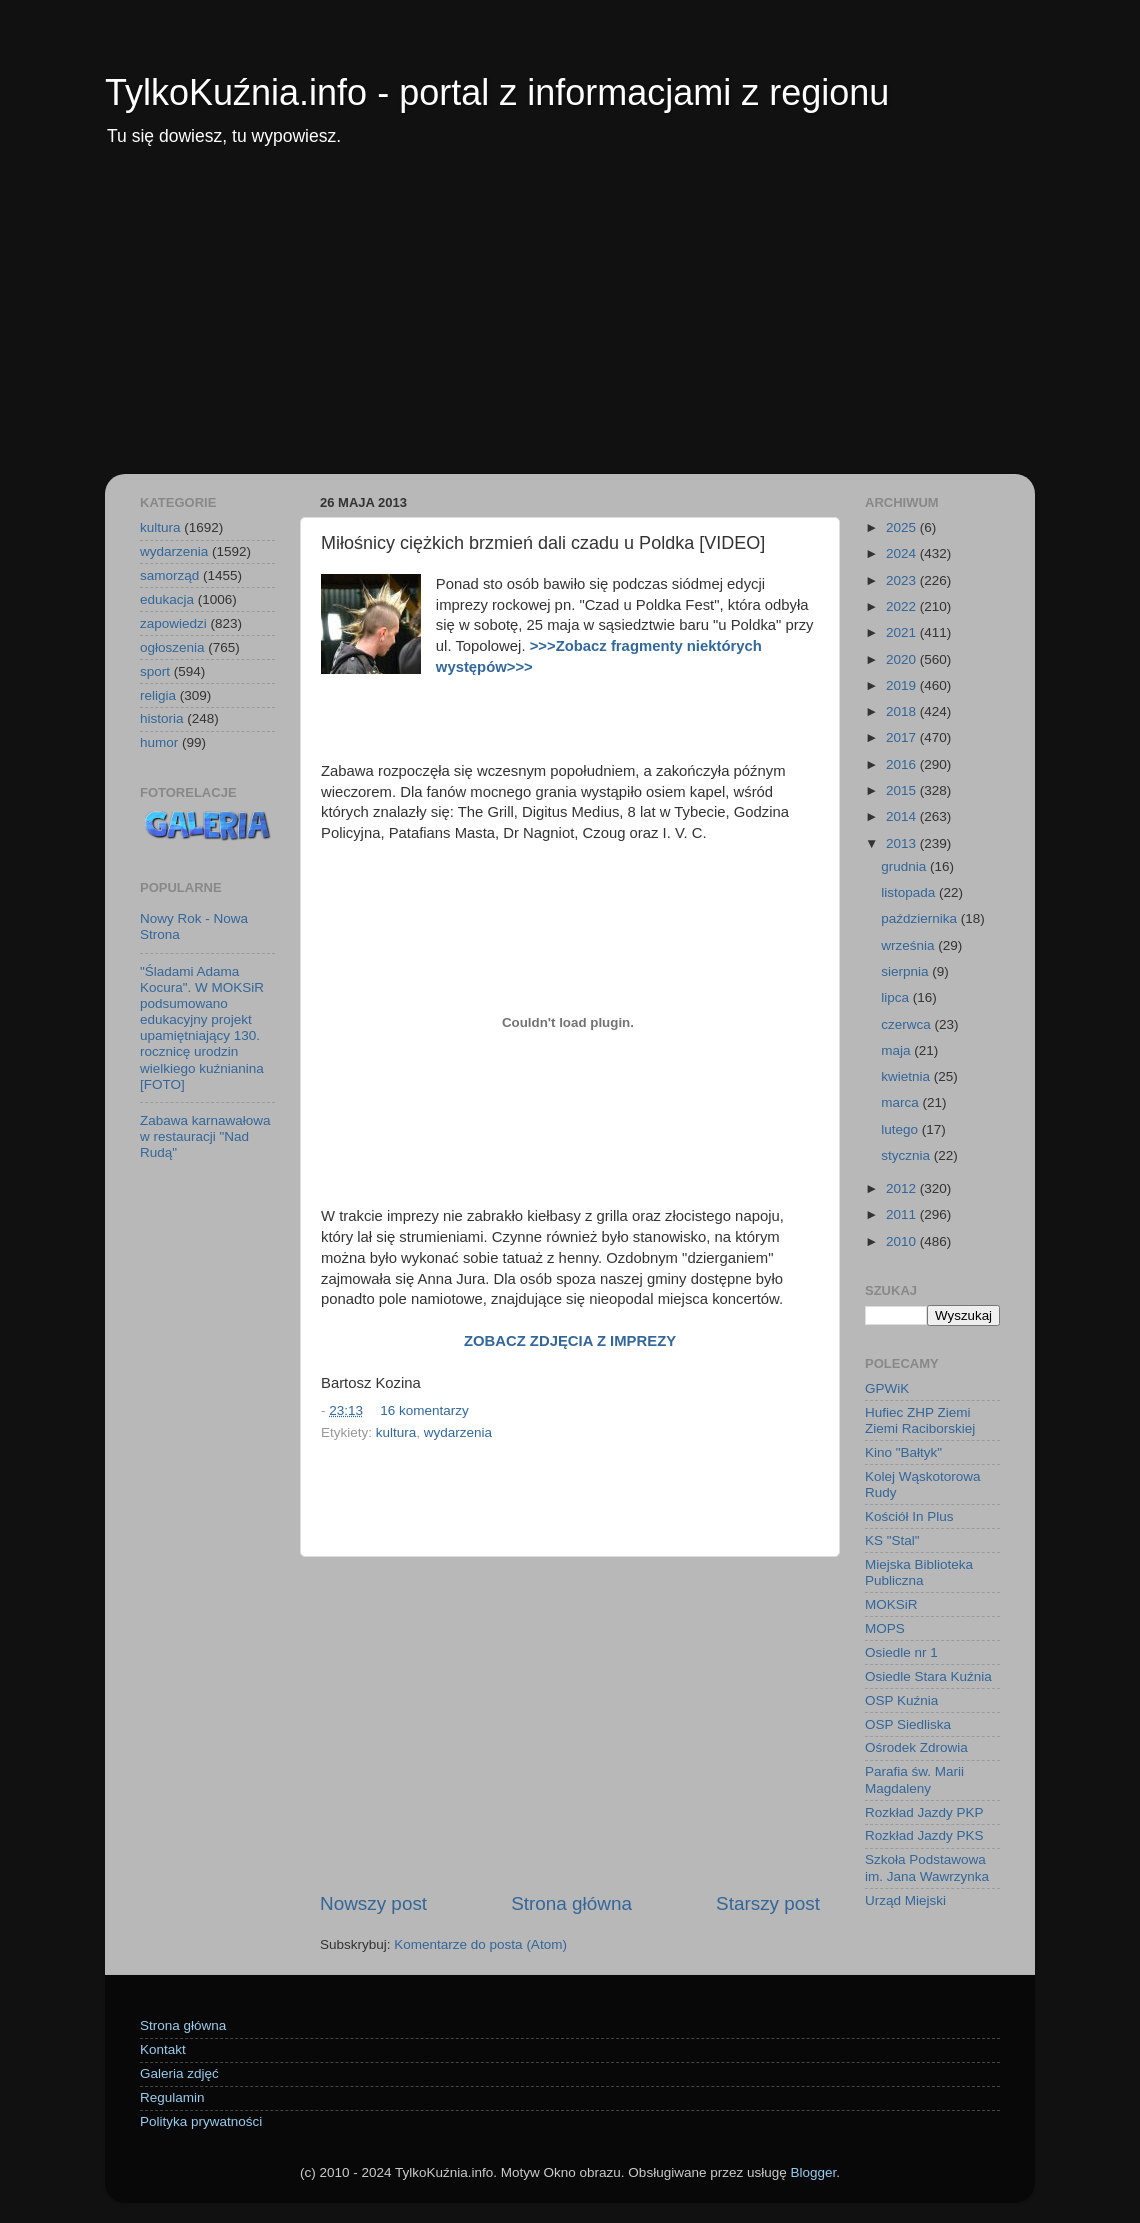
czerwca (907, 1024)
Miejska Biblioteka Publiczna (919, 1572)
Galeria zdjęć (179, 2073)
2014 (903, 816)
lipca (897, 997)
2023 (903, 580)
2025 (903, 527)
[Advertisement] (570, 324)
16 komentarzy (424, 1410)
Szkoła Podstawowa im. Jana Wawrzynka (927, 1867)
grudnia (905, 866)
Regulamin (172, 2097)
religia (158, 695)
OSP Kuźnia (901, 1700)
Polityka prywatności (201, 2121)
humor (159, 742)
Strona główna (571, 1903)
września (909, 945)
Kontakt (163, 2049)
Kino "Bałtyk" (903, 1452)
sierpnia (906, 971)
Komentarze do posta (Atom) (480, 1944)
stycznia (907, 1155)
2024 (903, 553)
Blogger (813, 2172)
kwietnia (907, 1076)
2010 (903, 1241)
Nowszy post (373, 1903)
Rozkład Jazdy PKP (924, 1812)
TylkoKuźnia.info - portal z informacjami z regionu (497, 92)
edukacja (167, 599)
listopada (910, 892)
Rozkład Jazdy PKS (924, 1835)
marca (901, 1102)
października (921, 918)
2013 (903, 843)
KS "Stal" (892, 1540)
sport (155, 671)
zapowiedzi (173, 623)
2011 (903, 1214)
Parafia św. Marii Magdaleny (914, 1779)
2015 (903, 790)
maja (897, 1050)
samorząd (169, 575)
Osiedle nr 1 (901, 1652)
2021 (903, 632)
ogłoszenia (172, 647)
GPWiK (887, 1388)
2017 (903, 737)
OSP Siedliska (908, 1724)
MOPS (885, 1628)
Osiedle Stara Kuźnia (928, 1676)
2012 (903, 1188)
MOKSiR (891, 1604)
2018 (903, 711)
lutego (901, 1129)
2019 (903, 685)
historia (162, 718)
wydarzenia (458, 1432)
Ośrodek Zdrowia (916, 1747)
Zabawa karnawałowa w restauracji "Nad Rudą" (205, 1136)
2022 (903, 606)
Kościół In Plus (909, 1516)
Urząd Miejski (905, 1900)
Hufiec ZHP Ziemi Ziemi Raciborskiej (920, 1420)
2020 (903, 659)
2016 (903, 764)
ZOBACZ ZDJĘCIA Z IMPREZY (570, 1341)
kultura (396, 1432)
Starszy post (768, 1903)
